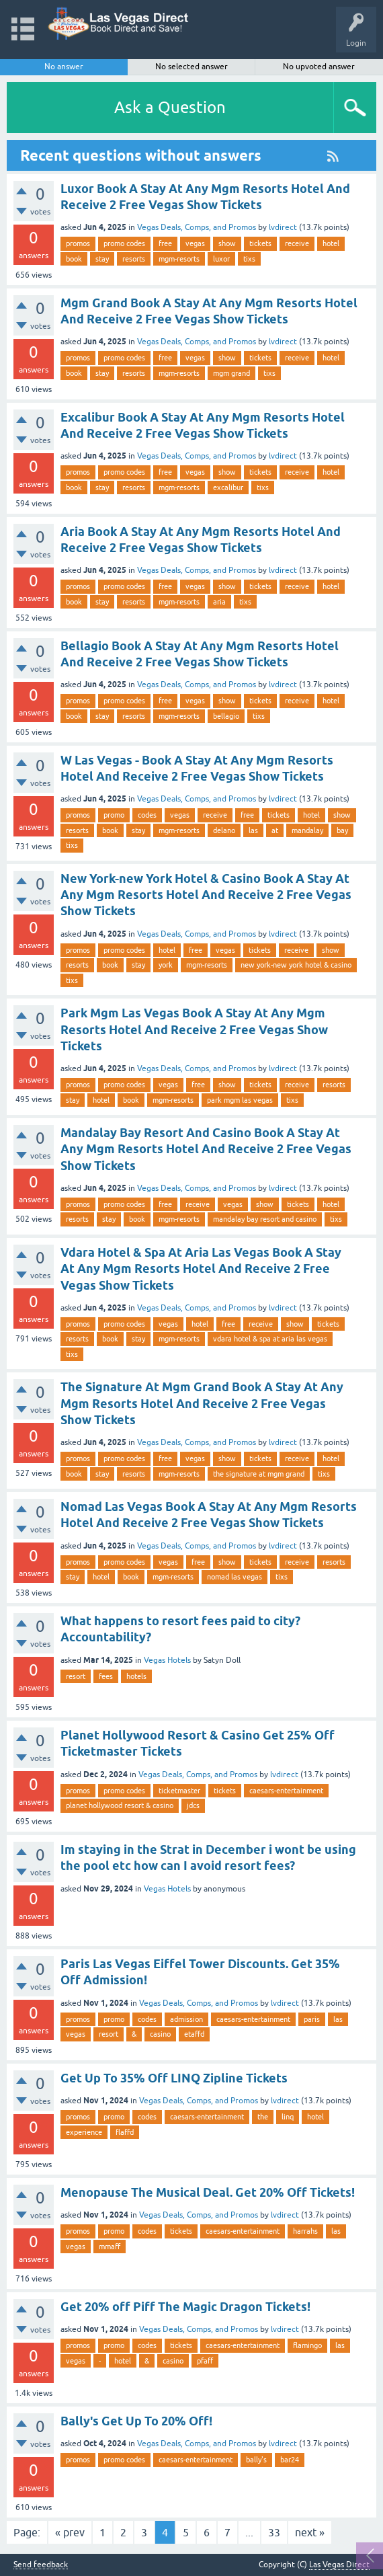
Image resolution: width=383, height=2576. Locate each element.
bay (342, 830)
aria (219, 602)
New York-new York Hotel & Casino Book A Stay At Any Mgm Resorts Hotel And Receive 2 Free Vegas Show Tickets (205, 895)
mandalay (307, 830)
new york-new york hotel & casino (296, 965)
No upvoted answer (319, 66)
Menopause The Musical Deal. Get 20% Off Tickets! (207, 2192)
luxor (221, 259)
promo (113, 815)
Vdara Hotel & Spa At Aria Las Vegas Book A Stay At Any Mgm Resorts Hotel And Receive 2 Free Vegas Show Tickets (200, 1268)
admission (186, 2019)
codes (147, 815)
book (74, 259)
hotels (136, 1676)
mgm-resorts (179, 259)
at (274, 830)
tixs (249, 259)
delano (224, 830)
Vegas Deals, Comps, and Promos (196, 227)
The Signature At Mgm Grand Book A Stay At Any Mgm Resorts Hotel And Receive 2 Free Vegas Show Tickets (201, 1403)
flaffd (125, 2132)
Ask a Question (170, 107)
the (262, 2117)
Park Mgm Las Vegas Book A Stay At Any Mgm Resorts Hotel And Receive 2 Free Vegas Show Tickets (194, 1029)
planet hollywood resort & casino (119, 1805)
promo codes (124, 243)
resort (75, 1676)
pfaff (205, 2361)
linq (288, 2117)
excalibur (228, 487)
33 (274, 2532)
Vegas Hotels (167, 1660)
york (166, 965)
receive (297, 243)
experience (84, 2132)
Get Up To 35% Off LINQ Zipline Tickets (174, 2078)
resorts (133, 259)
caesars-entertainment (286, 1791)
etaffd (194, 2034)
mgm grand (231, 373)
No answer (63, 66)
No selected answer (191, 66)
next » (310, 2532)
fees (106, 1676)
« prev (70, 2532)
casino (160, 2034)
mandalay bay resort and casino (264, 1219)
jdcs (193, 1805)
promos (78, 243)
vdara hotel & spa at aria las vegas (270, 1339)
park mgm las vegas (240, 1100)
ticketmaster (179, 1791)
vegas (195, 243)
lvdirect (283, 227)
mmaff (109, 2246)
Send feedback (40, 2565)
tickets (260, 243)
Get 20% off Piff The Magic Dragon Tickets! (185, 2307)
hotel (331, 243)
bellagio (226, 716)
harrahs (305, 2231)
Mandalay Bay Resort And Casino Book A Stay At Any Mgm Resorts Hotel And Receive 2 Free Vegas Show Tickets (205, 1149)
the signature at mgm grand (258, 1474)
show (227, 243)
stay (102, 259)
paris (312, 2019)
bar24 (289, 2460)
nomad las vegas (234, 1577)
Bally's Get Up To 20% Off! (136, 2421)
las (253, 830)
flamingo (307, 2345)
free (165, 243)
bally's (256, 2460)
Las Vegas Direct (339, 2564)
